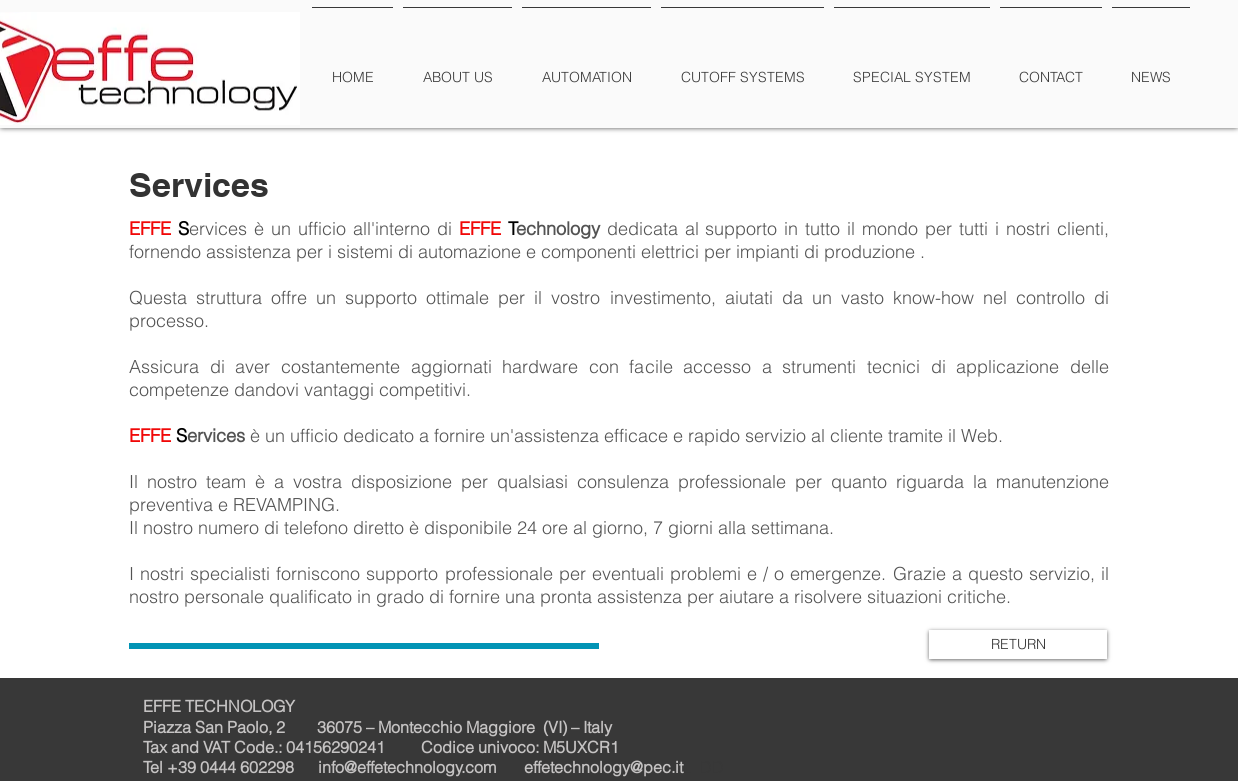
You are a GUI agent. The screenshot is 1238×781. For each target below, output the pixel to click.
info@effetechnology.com (407, 767)
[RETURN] (1018, 644)
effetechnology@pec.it (603, 767)
